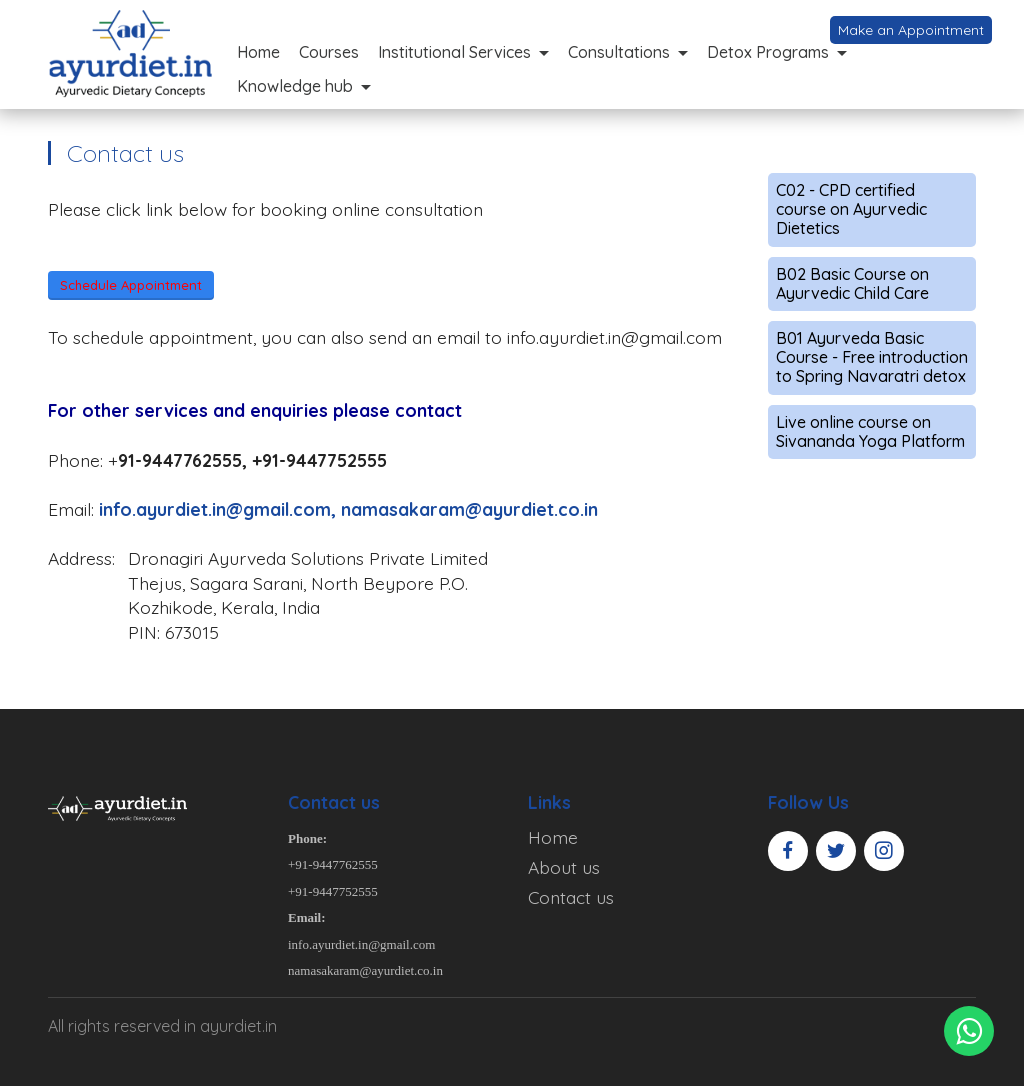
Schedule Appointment (131, 285)
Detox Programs (768, 52)
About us (564, 867)
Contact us (571, 897)
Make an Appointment (911, 30)
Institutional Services (454, 52)
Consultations (619, 52)
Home (258, 52)
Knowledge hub (295, 86)
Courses (329, 52)
